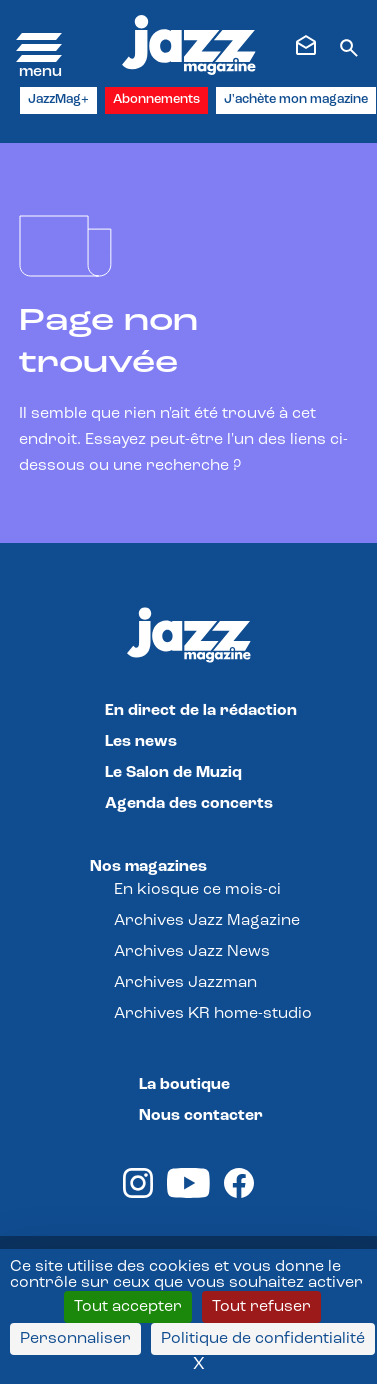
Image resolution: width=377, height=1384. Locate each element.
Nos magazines (148, 867)
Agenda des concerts (189, 804)
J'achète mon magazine (296, 99)
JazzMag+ (58, 99)
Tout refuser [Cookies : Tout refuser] (261, 1307)
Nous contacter (201, 1116)
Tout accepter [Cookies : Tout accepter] (128, 1307)
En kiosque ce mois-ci (197, 890)
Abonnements (156, 99)
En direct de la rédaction (201, 711)
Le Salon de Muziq (173, 773)
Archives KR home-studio (213, 1014)
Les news (141, 742)
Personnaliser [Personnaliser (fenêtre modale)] (75, 1339)
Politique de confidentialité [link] (263, 1339)
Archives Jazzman (185, 983)
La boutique (184, 1085)
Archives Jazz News (192, 952)
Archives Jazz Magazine (207, 921)
